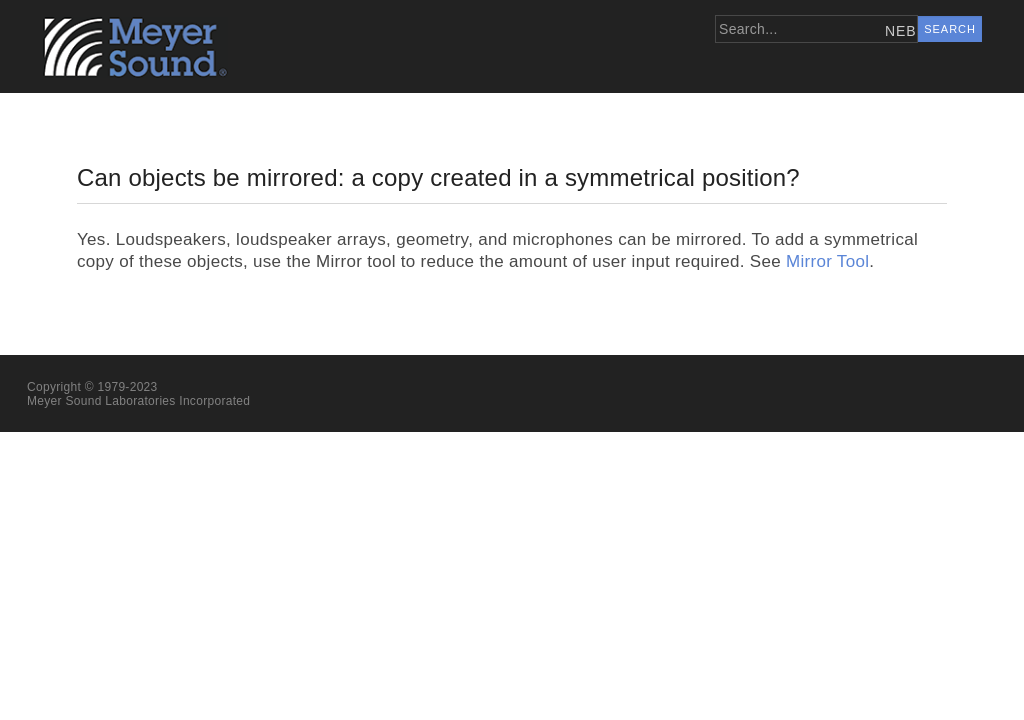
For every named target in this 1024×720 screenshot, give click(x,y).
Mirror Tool (827, 261)
